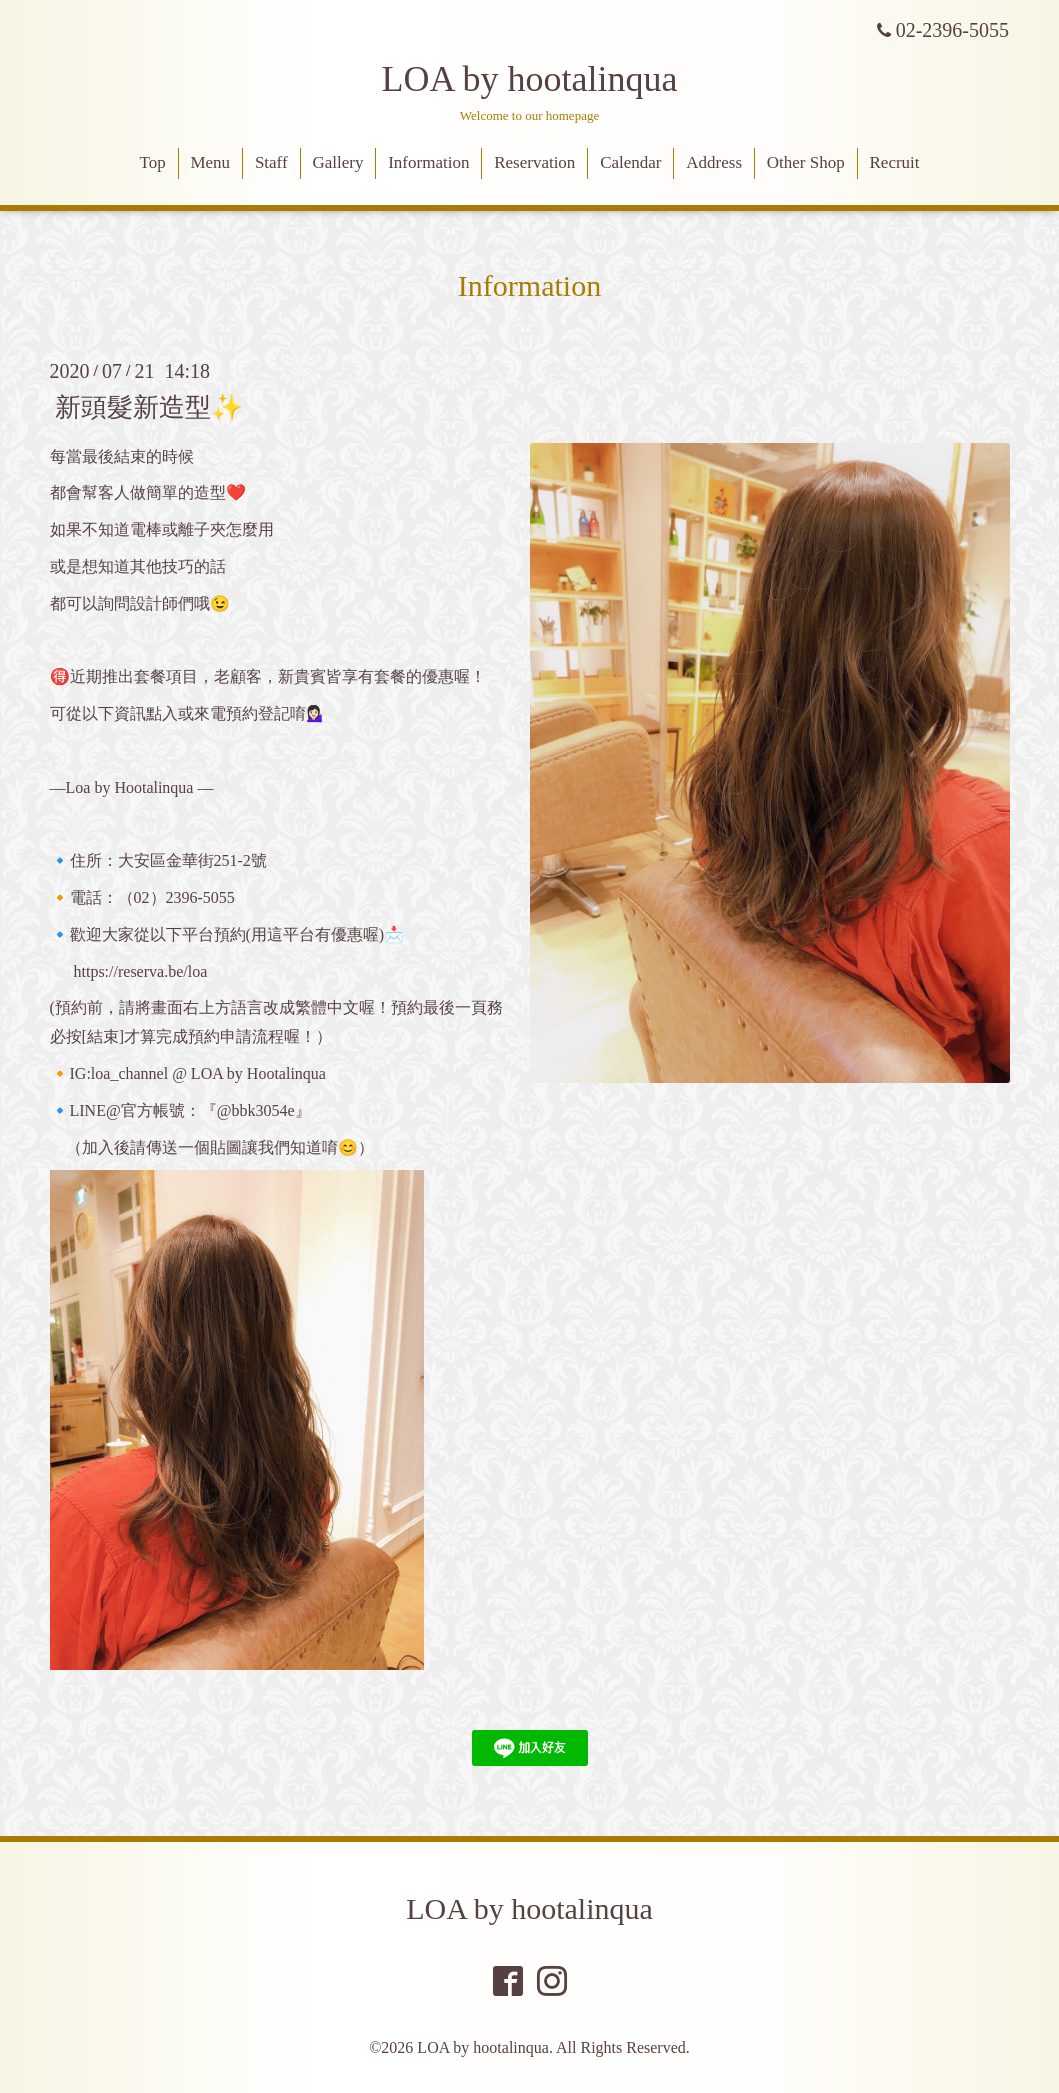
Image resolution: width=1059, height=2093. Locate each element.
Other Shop (806, 162)
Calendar (630, 162)
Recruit (895, 162)
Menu (210, 162)
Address (714, 162)
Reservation (534, 162)
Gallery (337, 162)
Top (152, 162)
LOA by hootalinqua (530, 79)
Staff (271, 162)
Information (428, 162)
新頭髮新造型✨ (149, 406)
